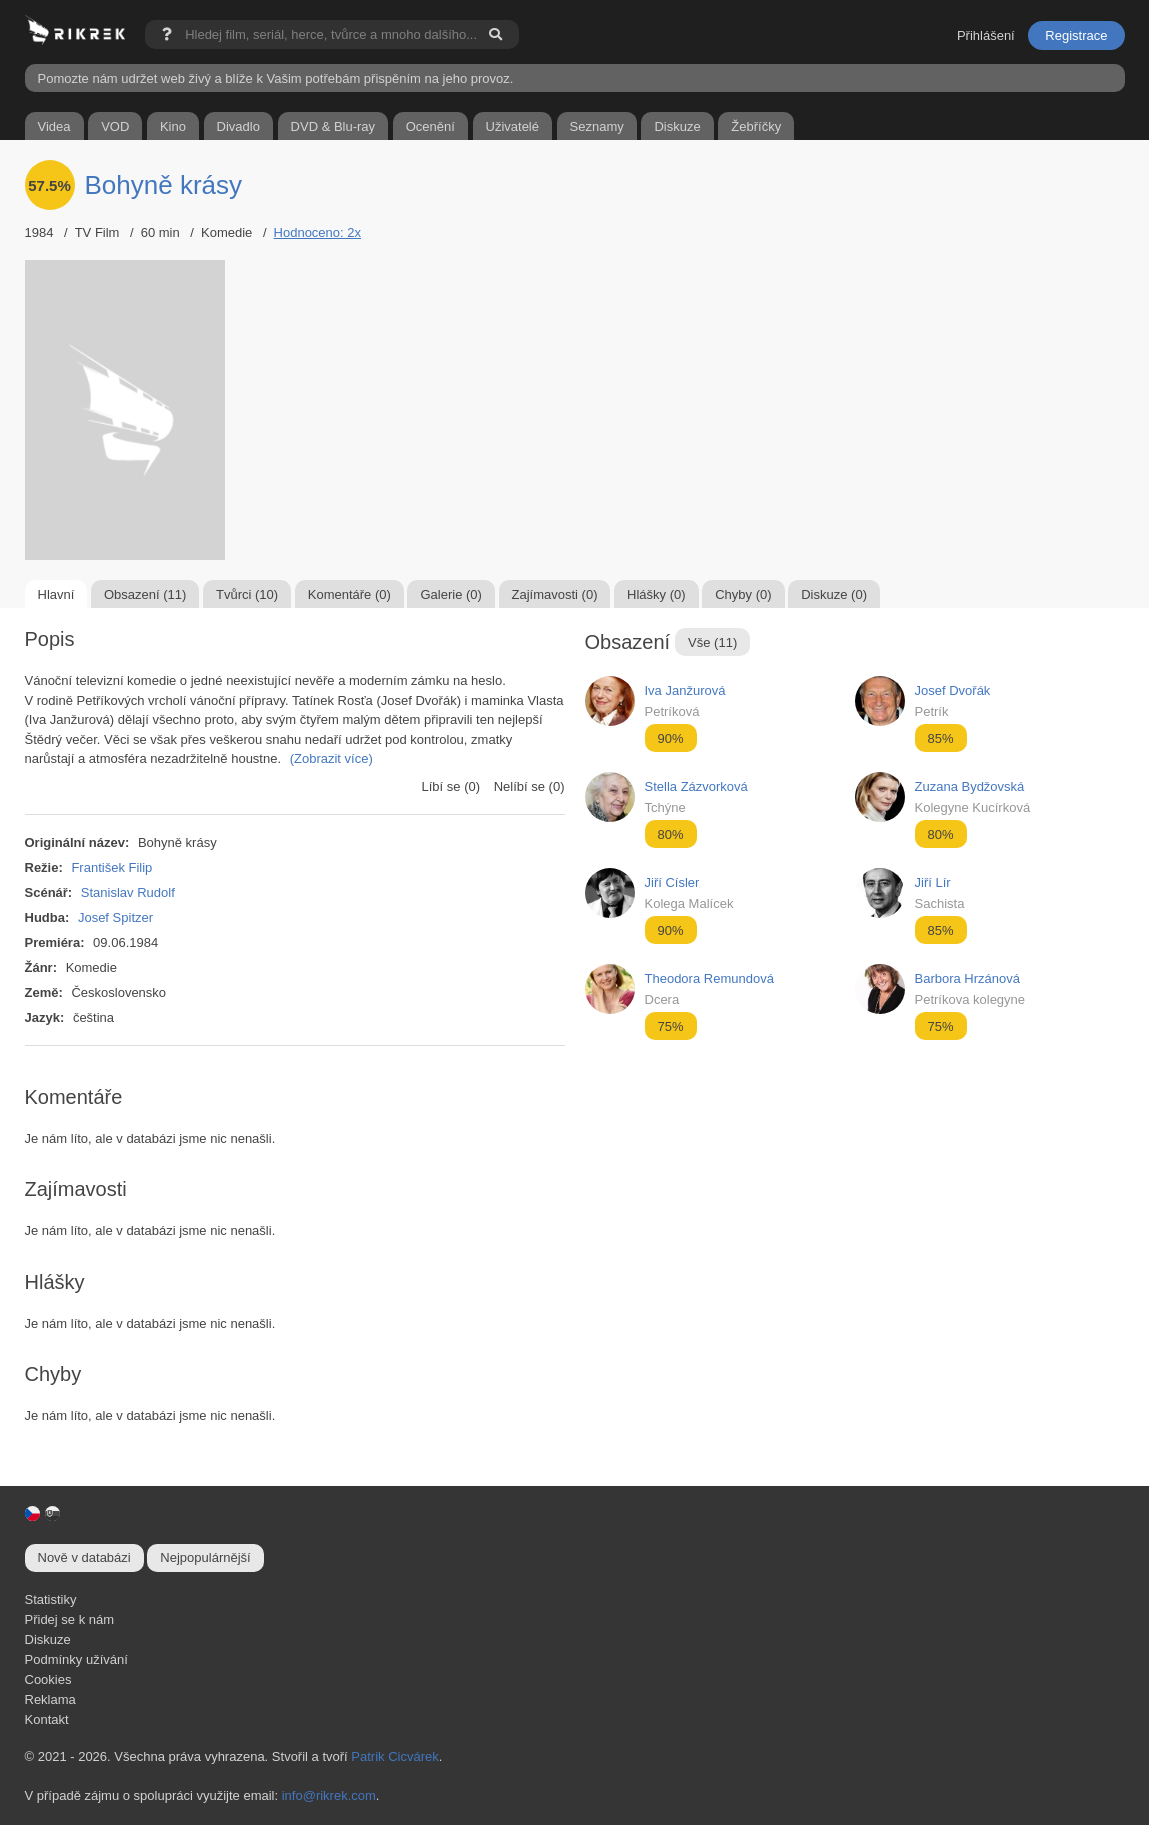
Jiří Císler (672, 882)
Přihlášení (986, 35)
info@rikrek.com (329, 1795)
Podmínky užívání (76, 1659)
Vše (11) (712, 642)
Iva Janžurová (685, 690)
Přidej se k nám (70, 1619)
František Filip (111, 867)
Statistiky (51, 1599)
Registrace (1076, 35)
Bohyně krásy (164, 185)
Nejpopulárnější (205, 1557)
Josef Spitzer (115, 917)
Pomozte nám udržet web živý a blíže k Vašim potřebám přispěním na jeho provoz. (276, 78)
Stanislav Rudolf (128, 892)
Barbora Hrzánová (968, 978)
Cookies (48, 1679)
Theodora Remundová (709, 978)
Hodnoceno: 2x (317, 232)
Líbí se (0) (451, 786)
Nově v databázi (84, 1557)
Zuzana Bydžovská (970, 786)
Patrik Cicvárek (394, 1756)
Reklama (50, 1699)
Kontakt (47, 1719)
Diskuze (48, 1639)
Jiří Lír (933, 882)
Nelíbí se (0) (529, 786)
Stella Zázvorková (696, 786)
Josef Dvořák (953, 690)
